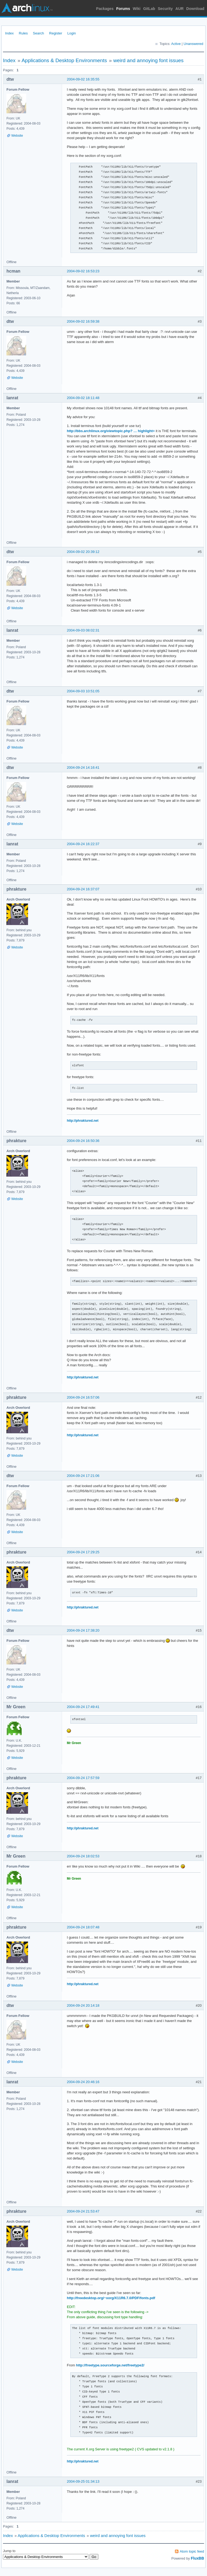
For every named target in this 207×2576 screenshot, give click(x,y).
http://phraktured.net (82, 1121)
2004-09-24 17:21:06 (83, 1476)
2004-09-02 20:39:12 (83, 552)
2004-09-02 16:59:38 (83, 321)
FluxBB (197, 2558)
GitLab (149, 8)
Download (195, 8)
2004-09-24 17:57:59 (83, 1778)
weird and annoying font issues (148, 60)
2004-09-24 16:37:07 (83, 889)
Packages (105, 8)
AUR (179, 8)
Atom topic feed (192, 2551)
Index (9, 33)
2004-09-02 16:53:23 (83, 271)
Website (17, 135)
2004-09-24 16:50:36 (83, 1141)
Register (55, 33)
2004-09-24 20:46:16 (83, 2082)
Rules (23, 33)
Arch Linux (27, 8)
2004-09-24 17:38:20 (83, 1630)
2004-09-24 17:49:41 (83, 1707)
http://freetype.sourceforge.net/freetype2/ (110, 2365)
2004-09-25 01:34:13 (83, 2481)
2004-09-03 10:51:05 (83, 691)
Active (176, 44)
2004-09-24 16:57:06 (83, 1397)
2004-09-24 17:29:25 (83, 1552)
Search (38, 33)
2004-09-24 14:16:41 (83, 767)
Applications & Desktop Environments (64, 60)
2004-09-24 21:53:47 (83, 2211)
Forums (123, 8)
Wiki (137, 8)
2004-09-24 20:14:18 (83, 2005)
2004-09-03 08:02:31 (83, 630)
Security (165, 8)
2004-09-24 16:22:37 (83, 844)
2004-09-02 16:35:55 (83, 79)
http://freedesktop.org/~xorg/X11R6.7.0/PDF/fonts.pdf (111, 2298)
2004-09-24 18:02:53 (83, 1856)
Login (71, 33)
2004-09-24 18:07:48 (83, 1927)
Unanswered (193, 44)
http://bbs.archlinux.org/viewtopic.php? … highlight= (111, 431)
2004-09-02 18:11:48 (83, 398)
